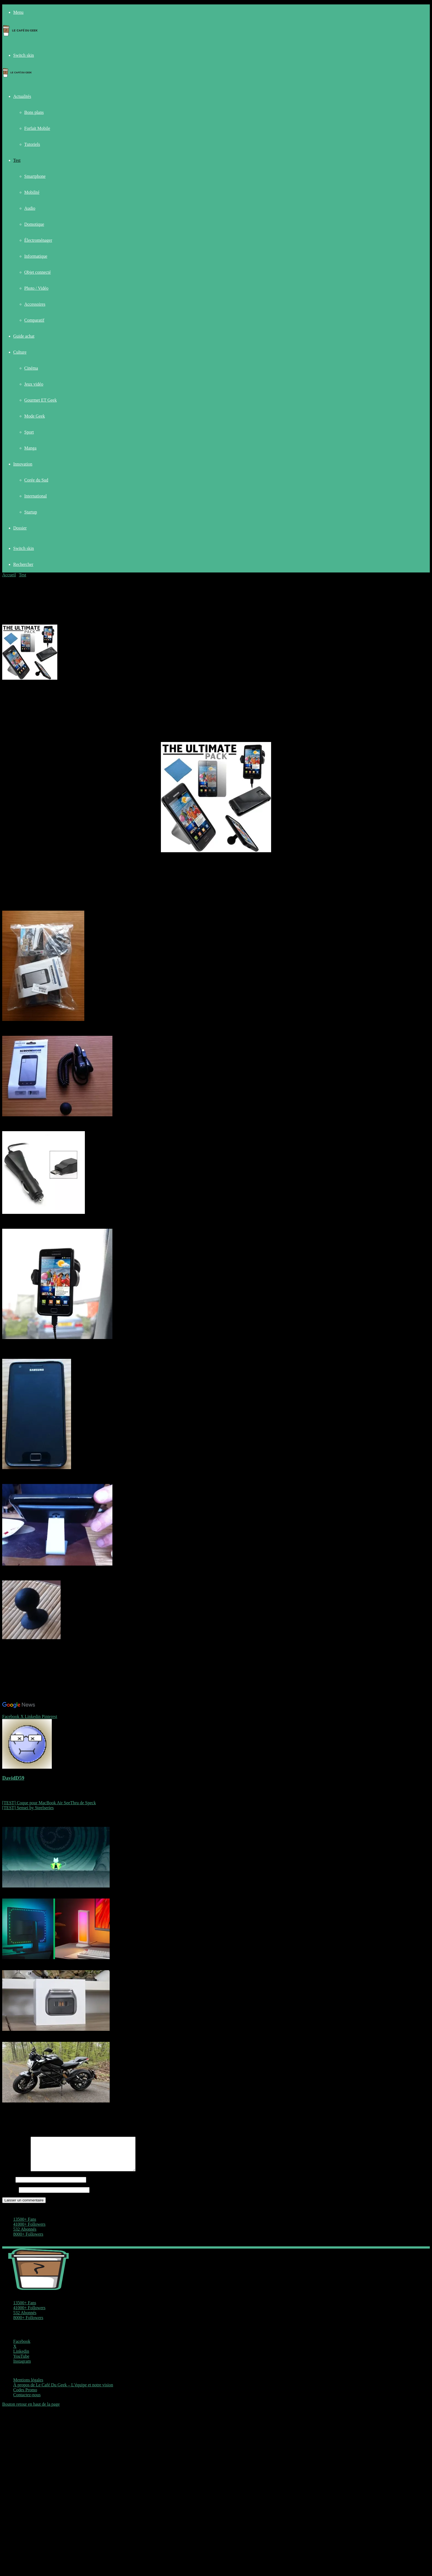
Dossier (20, 528)
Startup (30, 512)
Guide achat (23, 336)
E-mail (10, 2196)
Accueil (9, 574)
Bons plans (34, 112)
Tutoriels (32, 144)
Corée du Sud (36, 480)
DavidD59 (13, 1778)
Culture (19, 352)
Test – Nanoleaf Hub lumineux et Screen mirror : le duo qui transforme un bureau (74, 1962)
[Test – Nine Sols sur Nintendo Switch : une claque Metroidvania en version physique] (56, 1886)
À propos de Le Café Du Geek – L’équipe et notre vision (63, 2391)
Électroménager (38, 240)
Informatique (35, 256)
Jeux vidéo (33, 384)
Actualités (22, 96)
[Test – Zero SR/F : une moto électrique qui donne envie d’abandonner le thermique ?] (56, 2101)
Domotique (34, 224)
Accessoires (34, 304)
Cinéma (31, 368)
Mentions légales (28, 2386)
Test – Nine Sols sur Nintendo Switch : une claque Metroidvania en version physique (77, 1891)
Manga (30, 448)
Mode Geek (34, 416)
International (35, 496)
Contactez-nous (27, 2401)
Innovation (22, 464)
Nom (8, 2186)
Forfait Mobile (37, 128)
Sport (29, 432)
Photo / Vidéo (36, 288)
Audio (29, 208)
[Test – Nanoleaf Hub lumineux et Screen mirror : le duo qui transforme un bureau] (56, 1957)
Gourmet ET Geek (40, 400)
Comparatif (34, 320)
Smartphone (34, 176)
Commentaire (15, 2176)
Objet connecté (37, 272)
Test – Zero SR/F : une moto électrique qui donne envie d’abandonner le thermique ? (77, 2106)
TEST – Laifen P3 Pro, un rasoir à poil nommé (43, 2034)
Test (16, 160)
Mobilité (31, 192)
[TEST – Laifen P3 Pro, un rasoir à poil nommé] (56, 2029)
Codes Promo (25, 2396)
